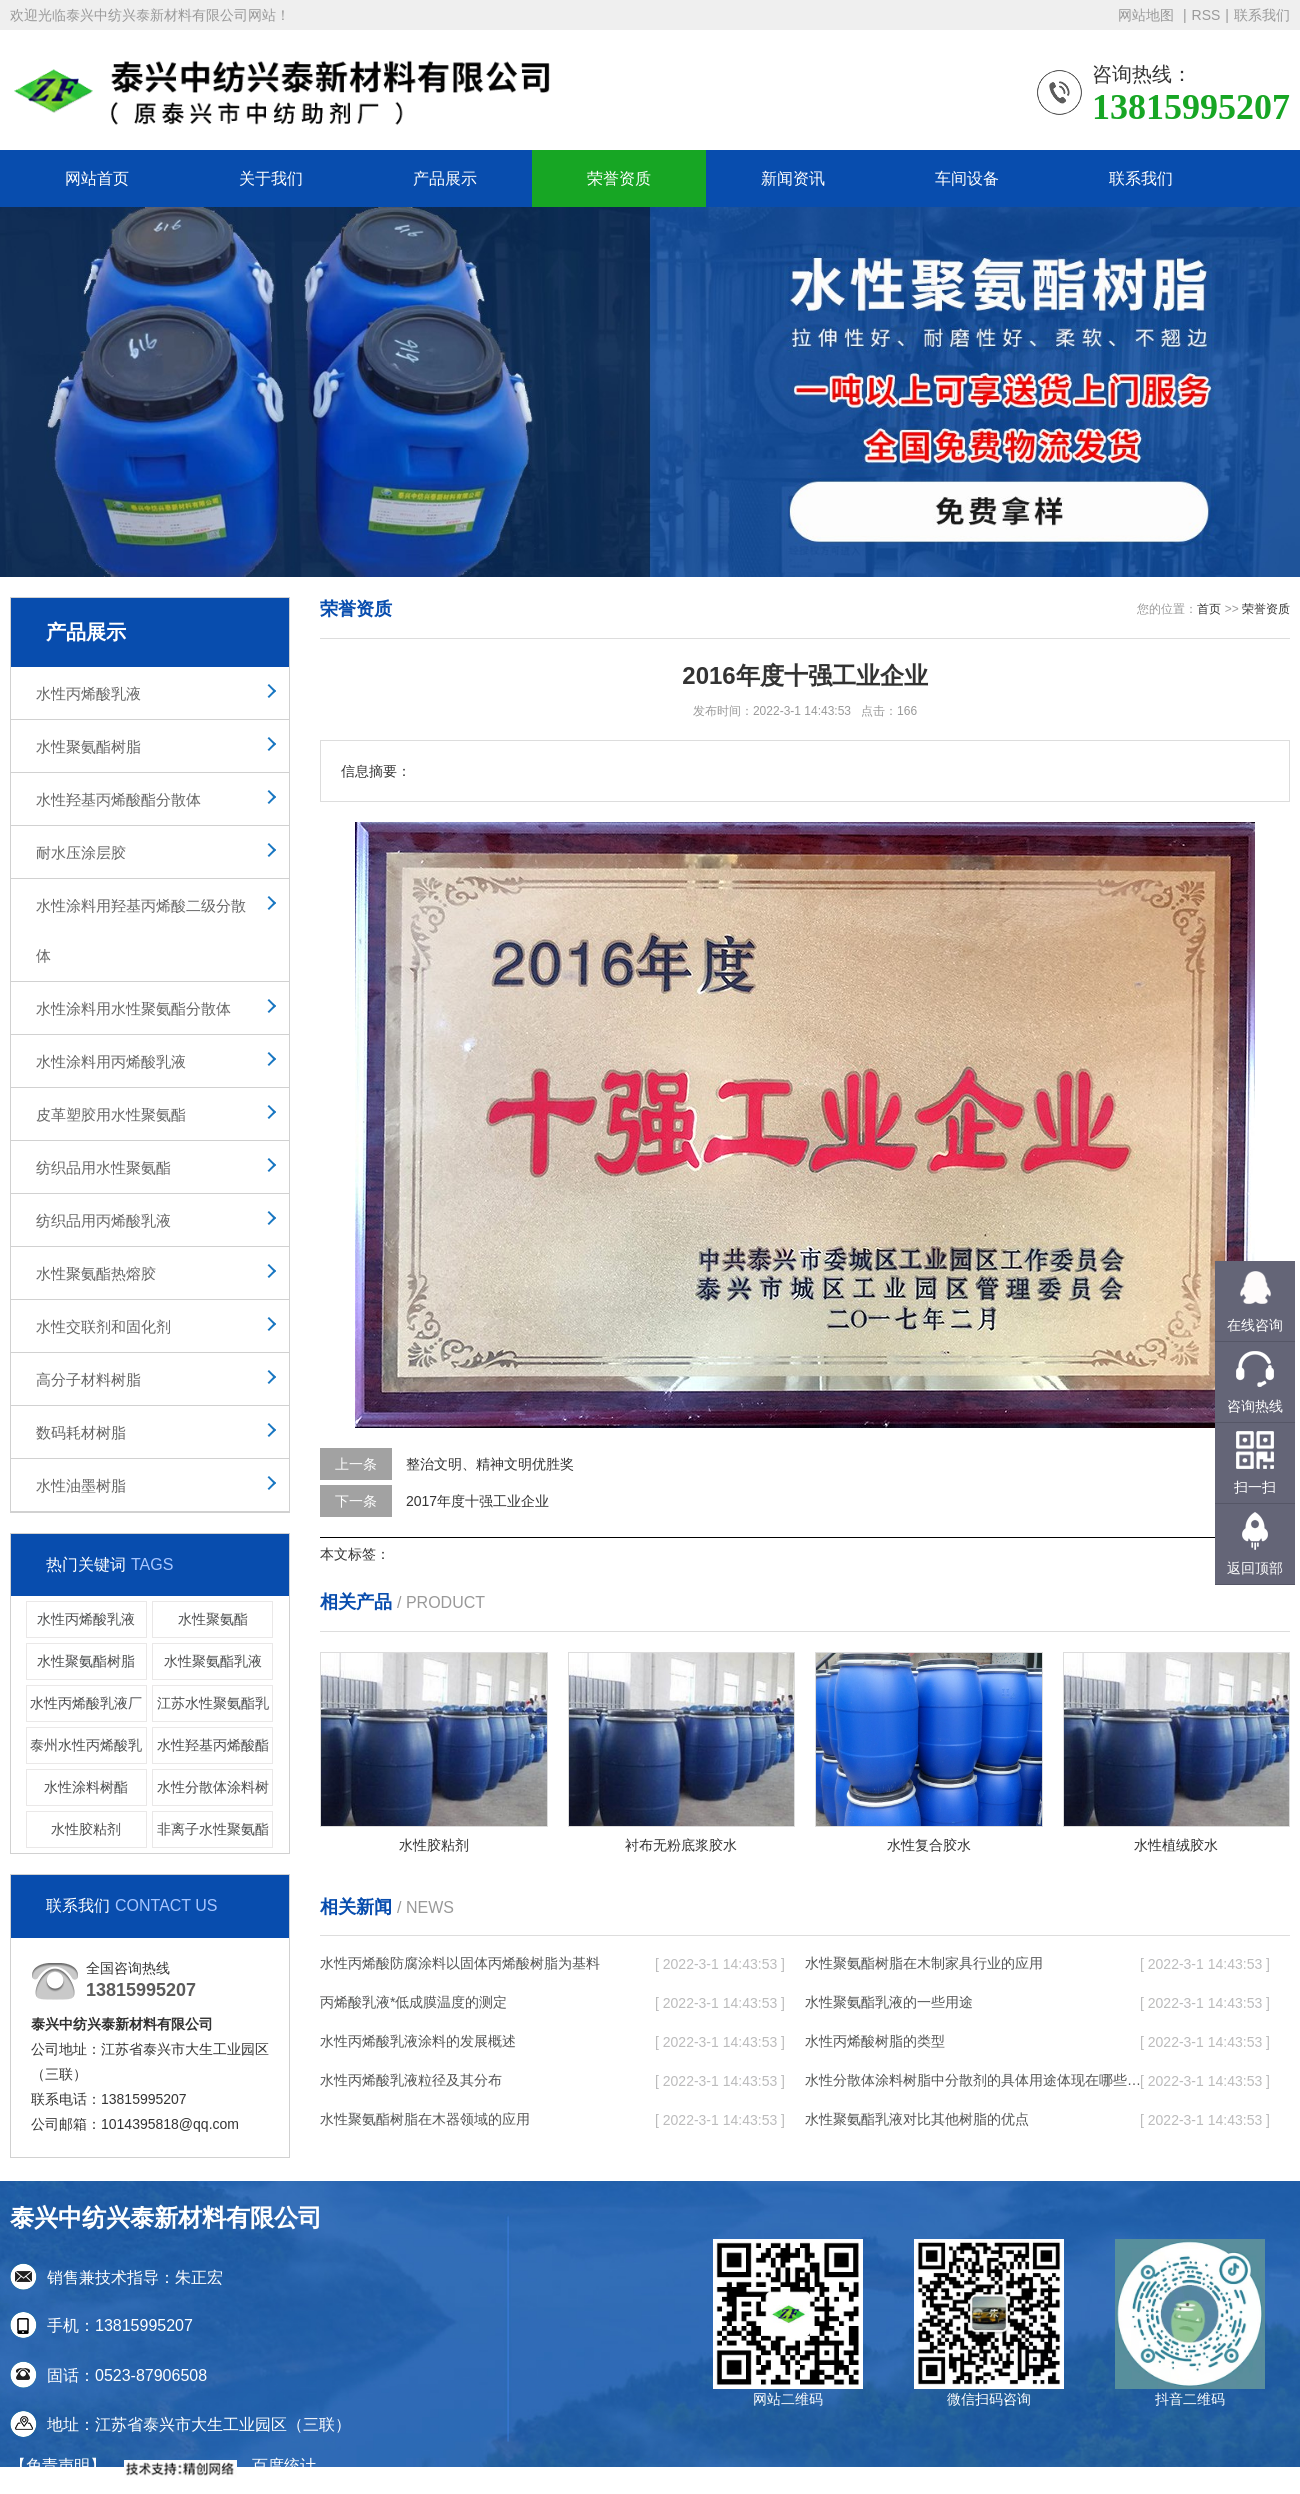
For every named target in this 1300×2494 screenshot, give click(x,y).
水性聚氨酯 (213, 1619)
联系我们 (1262, 15)
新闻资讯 (793, 178)
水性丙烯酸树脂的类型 (875, 2041)
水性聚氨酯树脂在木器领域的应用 (425, 2119)
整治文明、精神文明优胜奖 (490, 1464)
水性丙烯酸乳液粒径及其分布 (411, 2080)
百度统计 (284, 2465)
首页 (1209, 609)
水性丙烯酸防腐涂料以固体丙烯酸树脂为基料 (460, 1963)
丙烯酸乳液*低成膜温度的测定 (413, 2002)
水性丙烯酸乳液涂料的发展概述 (418, 2041)
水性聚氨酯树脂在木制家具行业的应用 (924, 1963)
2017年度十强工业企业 (477, 1501)
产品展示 (445, 178)
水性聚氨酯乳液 (213, 1661)
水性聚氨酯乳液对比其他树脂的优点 (917, 2119)
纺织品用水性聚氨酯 (103, 1167)
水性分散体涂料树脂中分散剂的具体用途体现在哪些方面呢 (975, 2080)
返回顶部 (1255, 1568)
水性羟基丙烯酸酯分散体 (118, 799)
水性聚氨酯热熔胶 (96, 1273)
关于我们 (271, 178)
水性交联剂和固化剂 (103, 1326)
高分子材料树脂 (88, 1379)
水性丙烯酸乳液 (88, 693)
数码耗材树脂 (81, 1432)
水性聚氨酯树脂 (88, 746)
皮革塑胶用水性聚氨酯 (111, 1114)
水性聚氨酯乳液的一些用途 (889, 2002)
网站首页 (97, 178)
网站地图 (1148, 15)
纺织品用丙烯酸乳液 (103, 1220)
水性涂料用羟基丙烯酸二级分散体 (141, 930)
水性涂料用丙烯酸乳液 (111, 1061)
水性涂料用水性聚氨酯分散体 (133, 1008)
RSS (1206, 15)
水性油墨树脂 (81, 1485)
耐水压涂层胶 (81, 852)
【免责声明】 (58, 2465)
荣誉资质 (619, 178)
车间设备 (967, 178)
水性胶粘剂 (86, 1829)
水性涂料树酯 (86, 1787)
